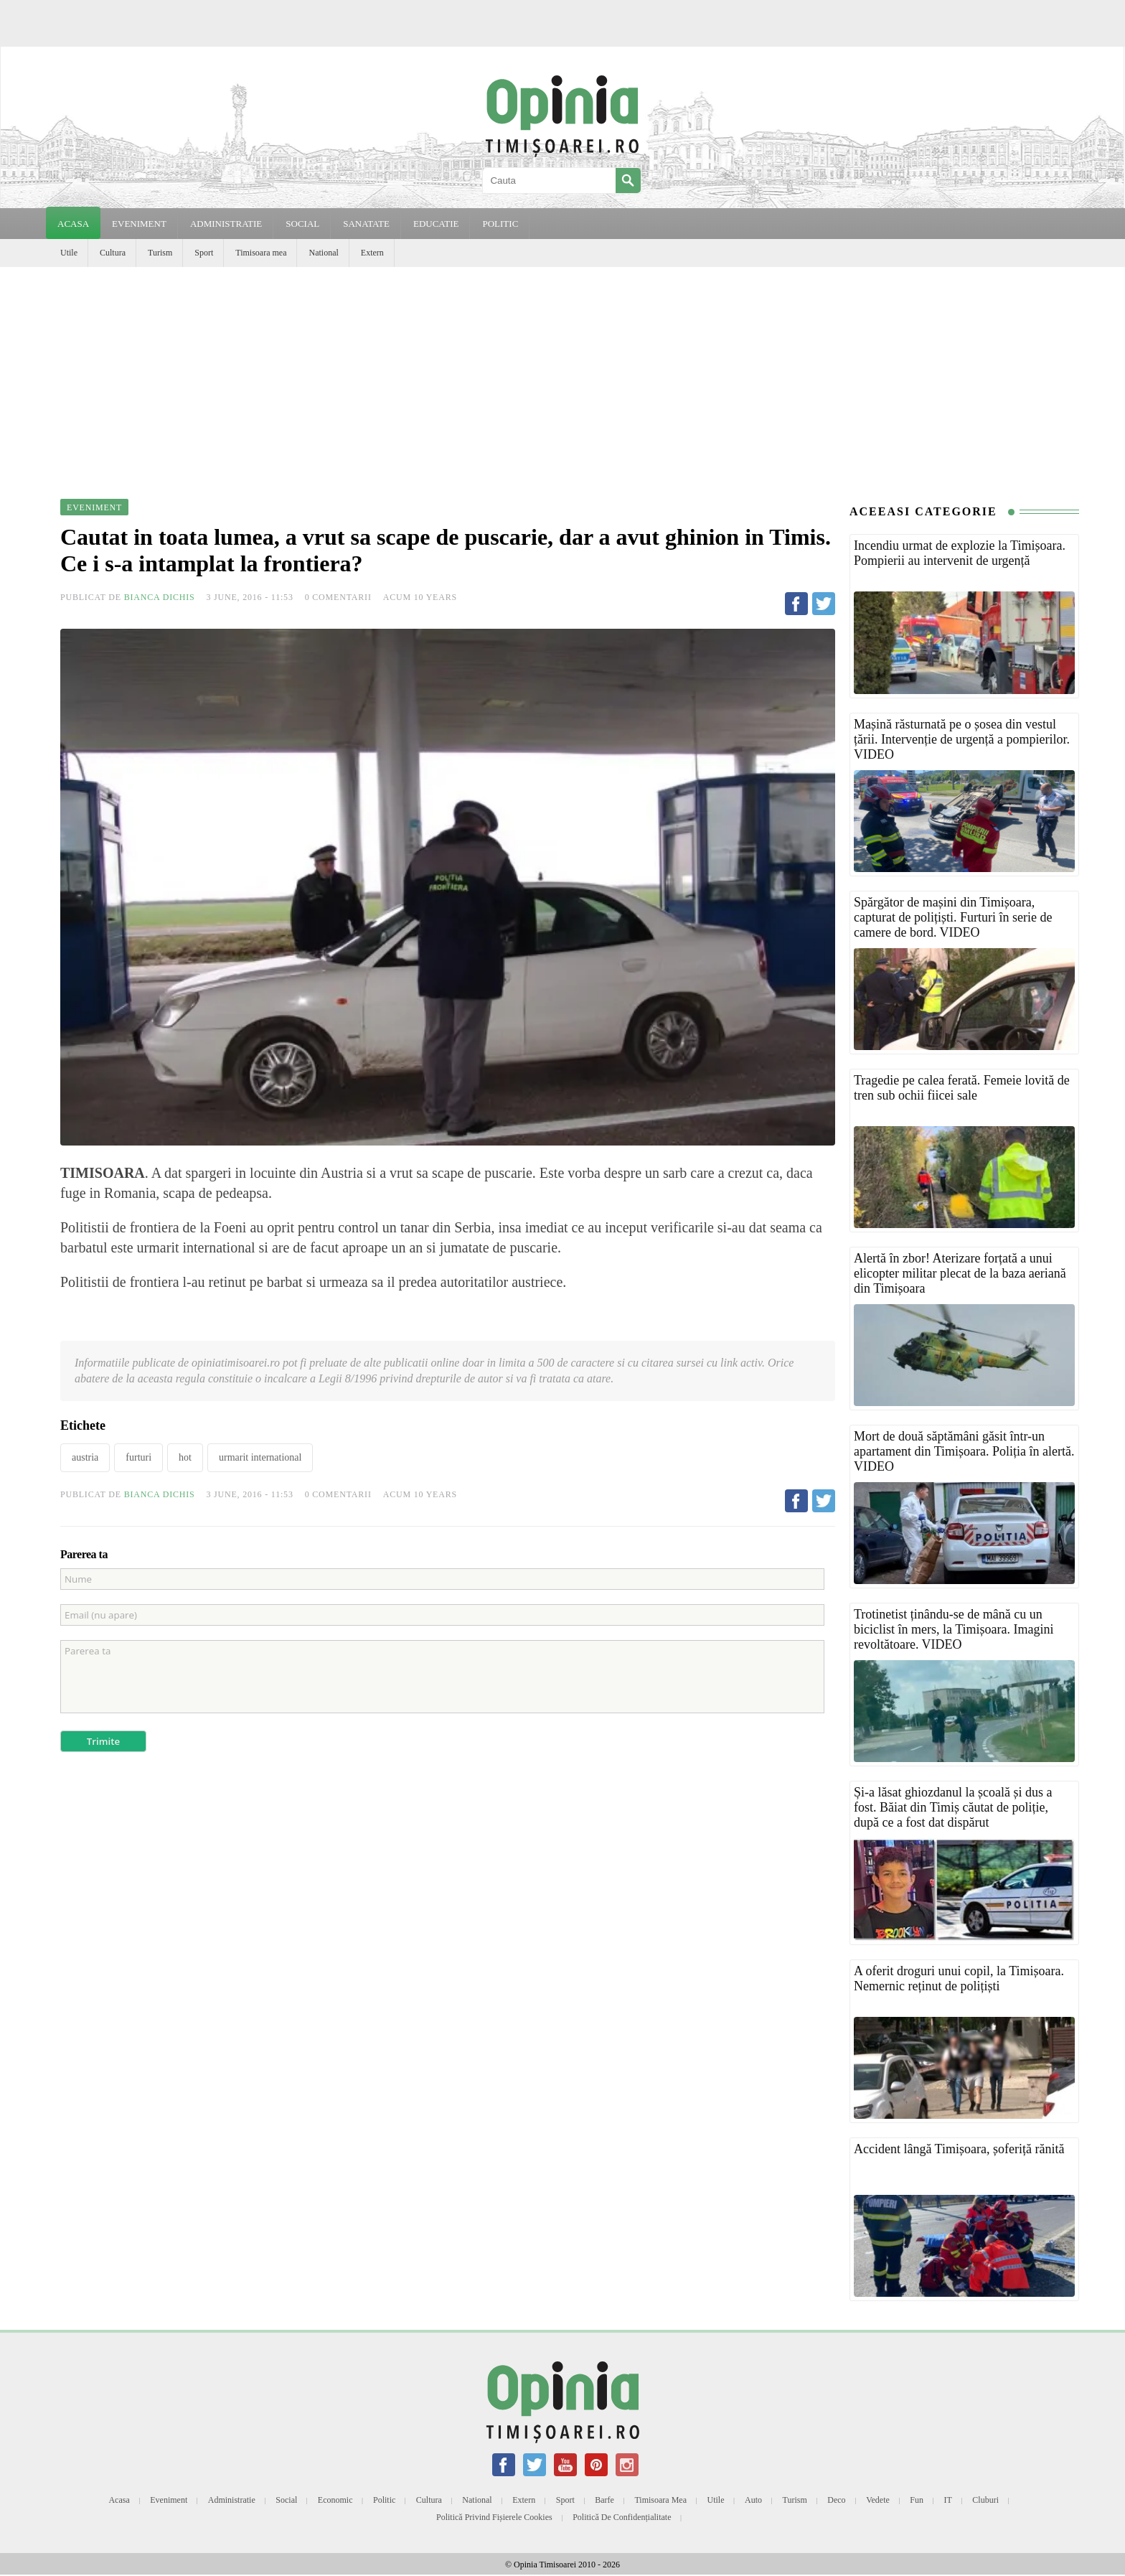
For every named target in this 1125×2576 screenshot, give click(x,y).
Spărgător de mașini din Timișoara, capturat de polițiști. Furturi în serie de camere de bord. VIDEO (953, 917)
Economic (335, 2500)
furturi (138, 1457)
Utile (68, 253)
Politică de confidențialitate (622, 2517)
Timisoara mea (260, 253)
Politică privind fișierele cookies (494, 2517)
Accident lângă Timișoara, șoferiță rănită (959, 2149)
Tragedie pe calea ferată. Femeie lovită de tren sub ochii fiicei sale (962, 1087)
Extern (372, 253)
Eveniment (168, 2500)
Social (286, 2500)
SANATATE (366, 223)
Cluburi (985, 2500)
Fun (916, 2500)
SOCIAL (302, 223)
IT (948, 2500)
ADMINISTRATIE (226, 223)
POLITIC (500, 223)
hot (185, 1457)
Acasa (73, 223)
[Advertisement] (562, 374)
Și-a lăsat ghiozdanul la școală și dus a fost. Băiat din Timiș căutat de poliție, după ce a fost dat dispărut (953, 1807)
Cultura (113, 253)
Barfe (604, 2500)
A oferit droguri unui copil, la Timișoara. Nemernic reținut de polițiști (959, 1978)
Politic (384, 2500)
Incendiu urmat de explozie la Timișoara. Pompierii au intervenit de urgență (959, 553)
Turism (160, 253)
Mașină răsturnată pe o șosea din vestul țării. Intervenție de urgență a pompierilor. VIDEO (962, 739)
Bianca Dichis (159, 597)
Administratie (231, 2500)
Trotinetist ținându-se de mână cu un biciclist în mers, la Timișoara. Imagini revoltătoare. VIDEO (953, 1629)
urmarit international (260, 1457)
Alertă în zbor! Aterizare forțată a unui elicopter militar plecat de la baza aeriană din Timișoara (960, 1273)
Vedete (878, 2500)
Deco (836, 2500)
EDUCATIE (436, 223)
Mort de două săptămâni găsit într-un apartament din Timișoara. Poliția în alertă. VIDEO (964, 1451)
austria (85, 1457)
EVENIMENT (139, 223)
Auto (753, 2500)
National (323, 253)
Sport (203, 253)
